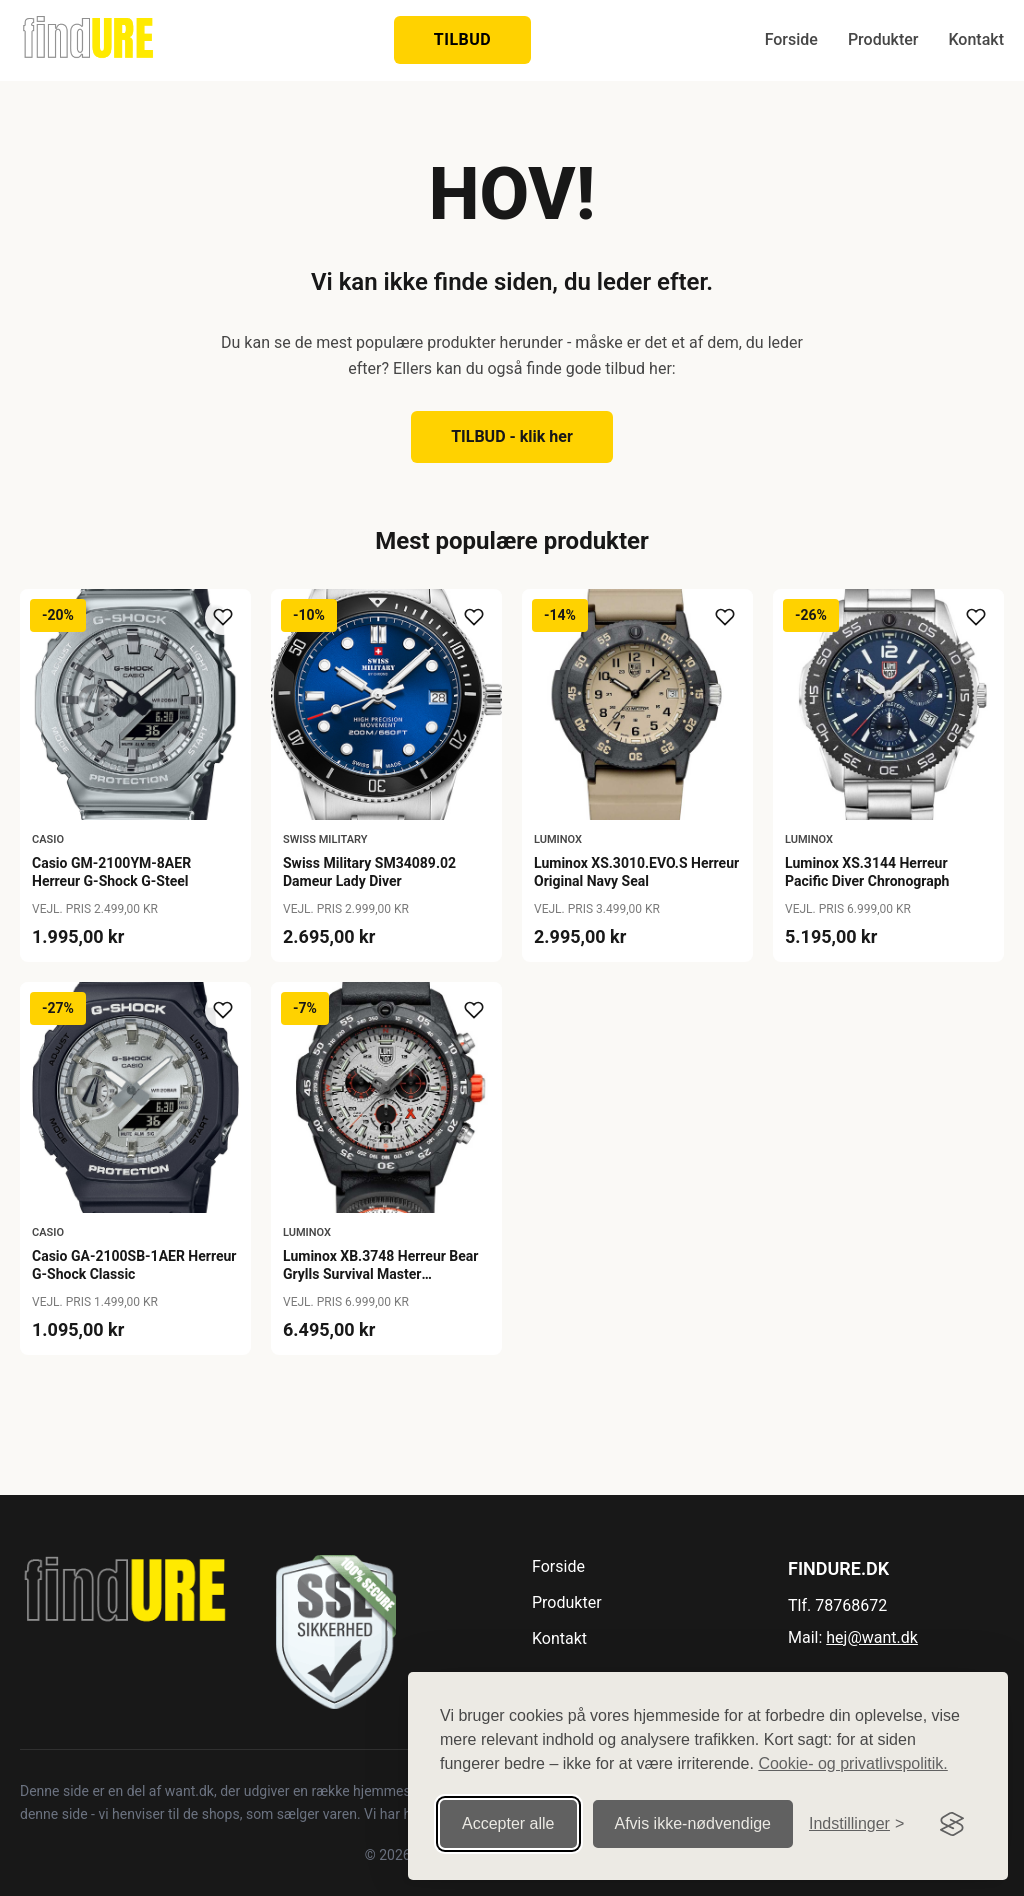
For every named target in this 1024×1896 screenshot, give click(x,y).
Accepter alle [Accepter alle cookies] (508, 1823)
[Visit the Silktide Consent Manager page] (952, 1824)
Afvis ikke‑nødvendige (693, 1823)
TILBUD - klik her (512, 436)
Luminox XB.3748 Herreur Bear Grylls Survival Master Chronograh (380, 1274)
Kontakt (976, 39)
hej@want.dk (872, 1637)
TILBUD (462, 39)
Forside (791, 39)
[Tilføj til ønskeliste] (223, 617)
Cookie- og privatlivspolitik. (852, 1763)
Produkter (883, 39)
